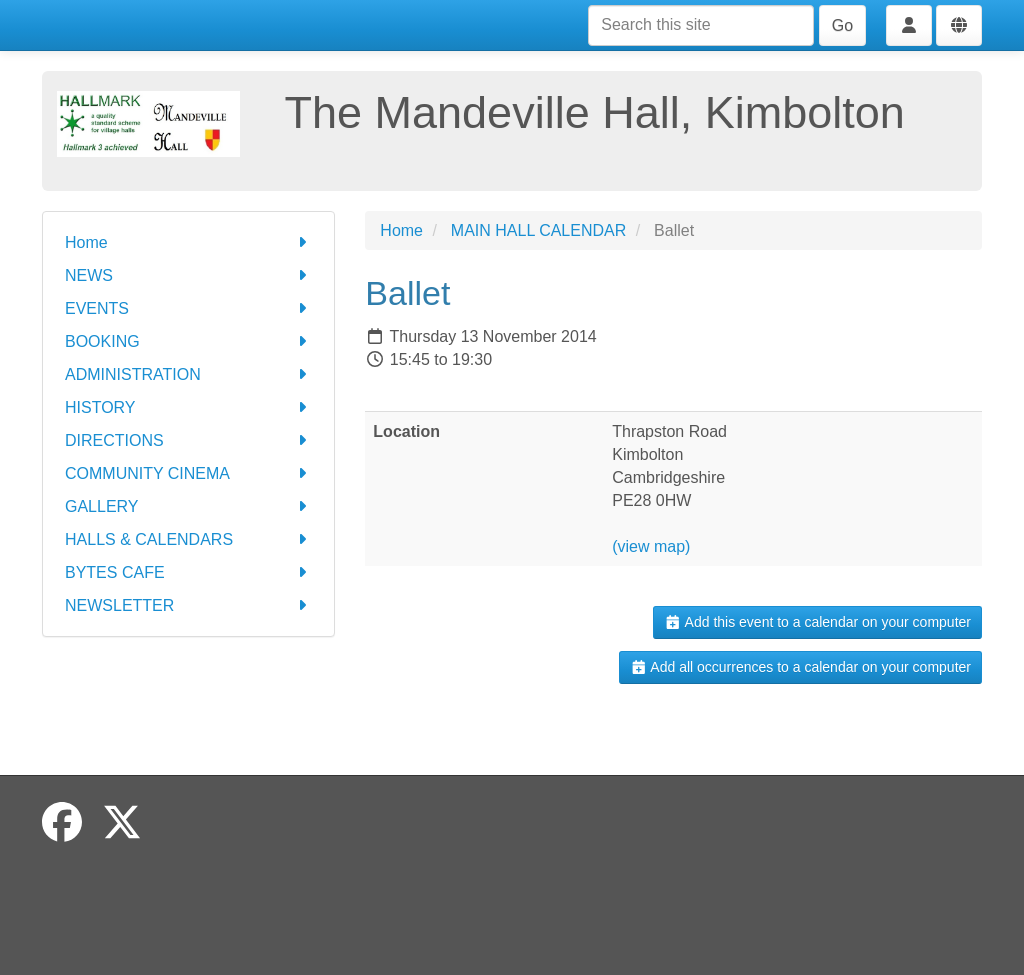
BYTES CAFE (188, 572)
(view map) (651, 546)
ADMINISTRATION (188, 374)
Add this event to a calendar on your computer (817, 622)
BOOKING (188, 341)
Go (842, 25)
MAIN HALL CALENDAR (538, 230)
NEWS (188, 275)
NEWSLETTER (188, 605)
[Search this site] (701, 25)
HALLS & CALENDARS (188, 539)
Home (188, 242)
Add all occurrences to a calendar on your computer (800, 667)
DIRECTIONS (188, 440)
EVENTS (188, 308)
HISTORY (188, 407)
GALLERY (188, 506)
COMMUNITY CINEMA (188, 473)
